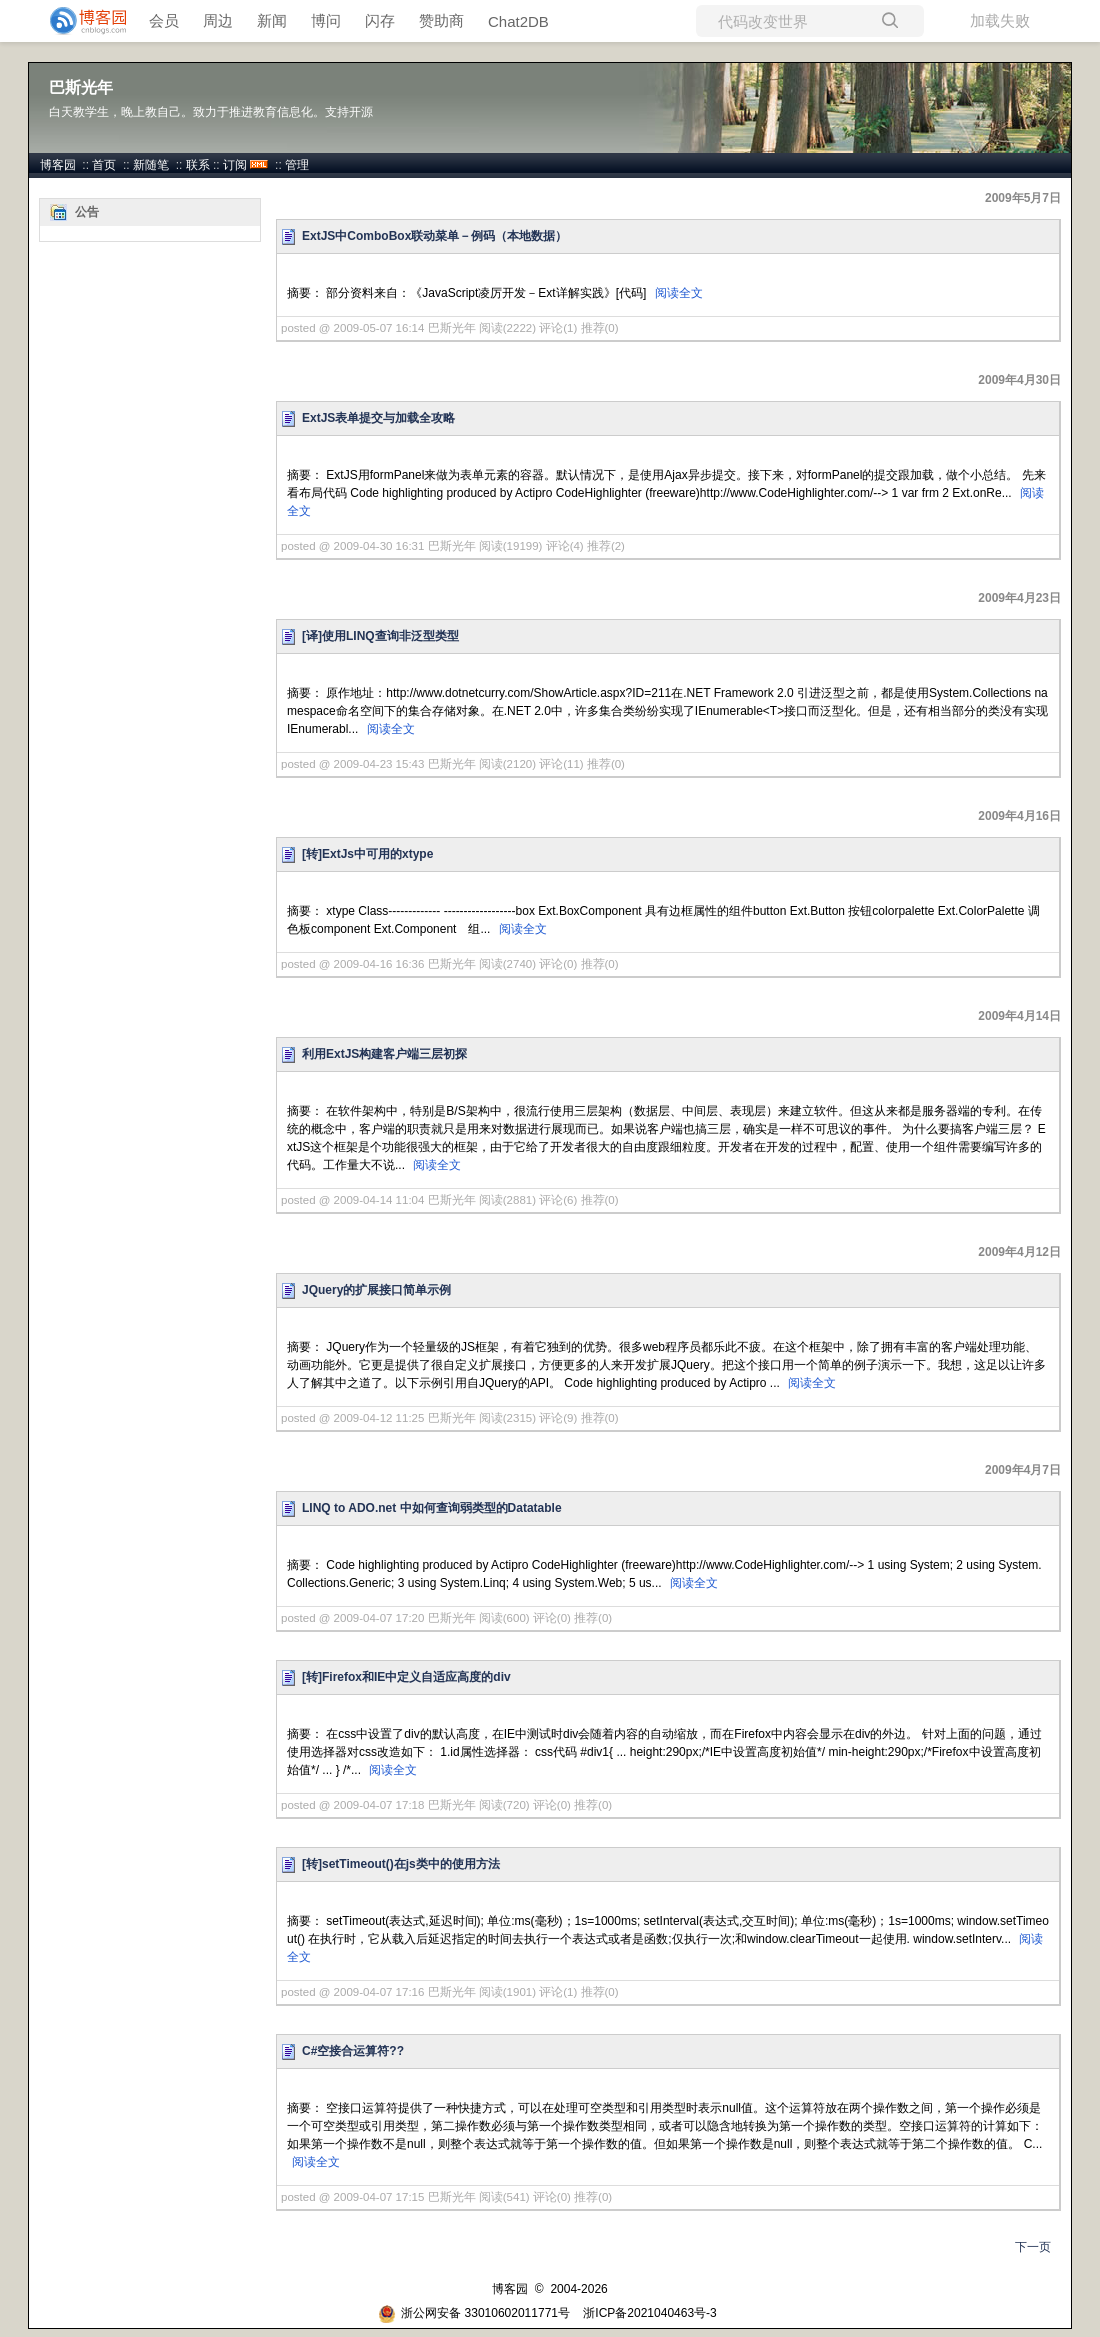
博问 (326, 20)
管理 (297, 165)
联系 (198, 165)
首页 (104, 165)
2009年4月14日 (1019, 1016)
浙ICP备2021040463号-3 (649, 2313)
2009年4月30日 (1019, 380)
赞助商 (441, 20)
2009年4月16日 (1019, 816)
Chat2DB (518, 21)
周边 (218, 20)
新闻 (272, 20)
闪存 (380, 20)
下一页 (1033, 2247)
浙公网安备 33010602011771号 (474, 2313)
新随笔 (151, 165)
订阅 (235, 165)
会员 (164, 20)
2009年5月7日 (1023, 198)
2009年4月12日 (1019, 1252)
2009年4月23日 (1019, 598)
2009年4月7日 (1023, 1470)
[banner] (80, 21)
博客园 (58, 165)
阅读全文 (679, 293)
